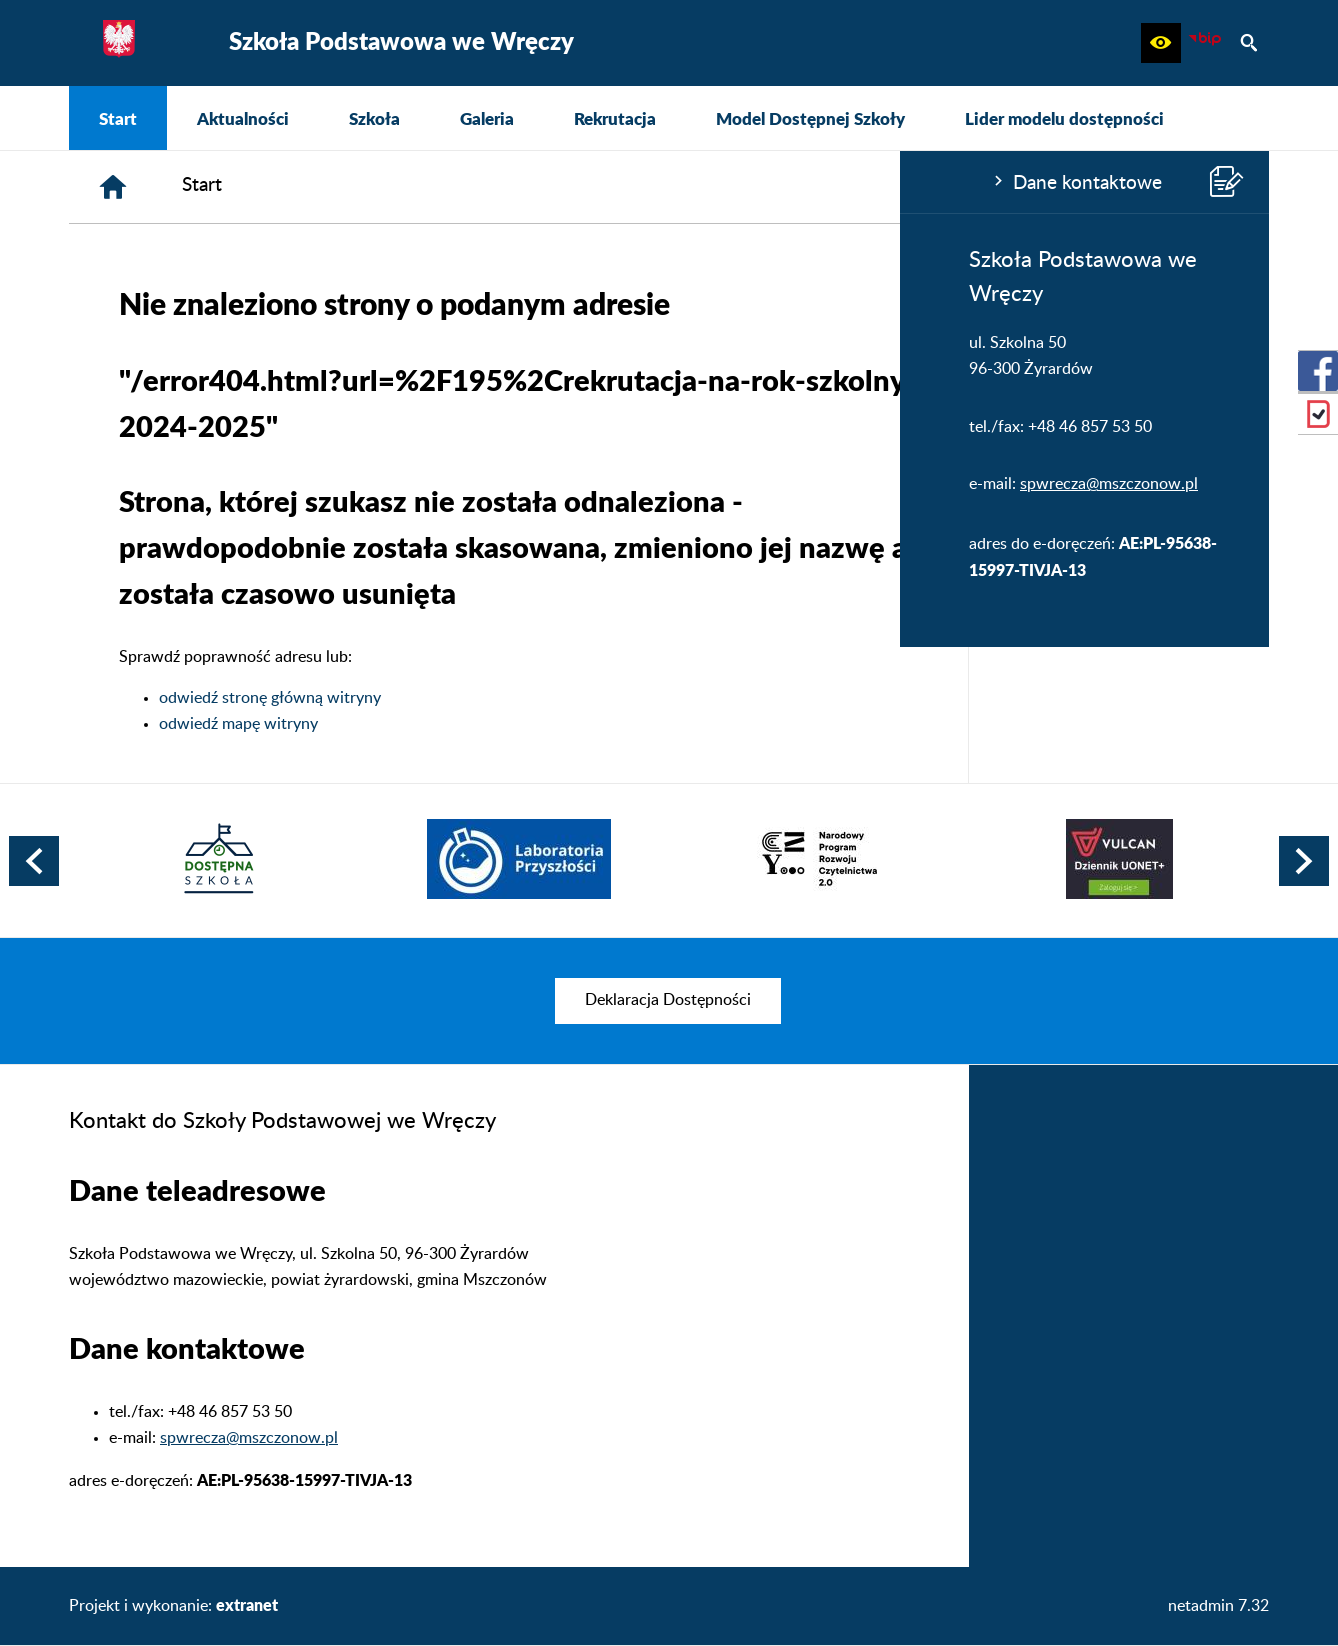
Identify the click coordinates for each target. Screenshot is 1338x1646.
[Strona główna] (414, 187)
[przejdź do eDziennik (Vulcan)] (1318, 414)
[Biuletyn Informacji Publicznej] (1205, 43)
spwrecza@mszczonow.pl (209, 484)
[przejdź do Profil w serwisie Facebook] (1318, 371)
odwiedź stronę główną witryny (571, 698)
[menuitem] (118, 118)
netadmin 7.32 (1218, 1606)
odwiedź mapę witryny (539, 724)
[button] (1161, 43)
